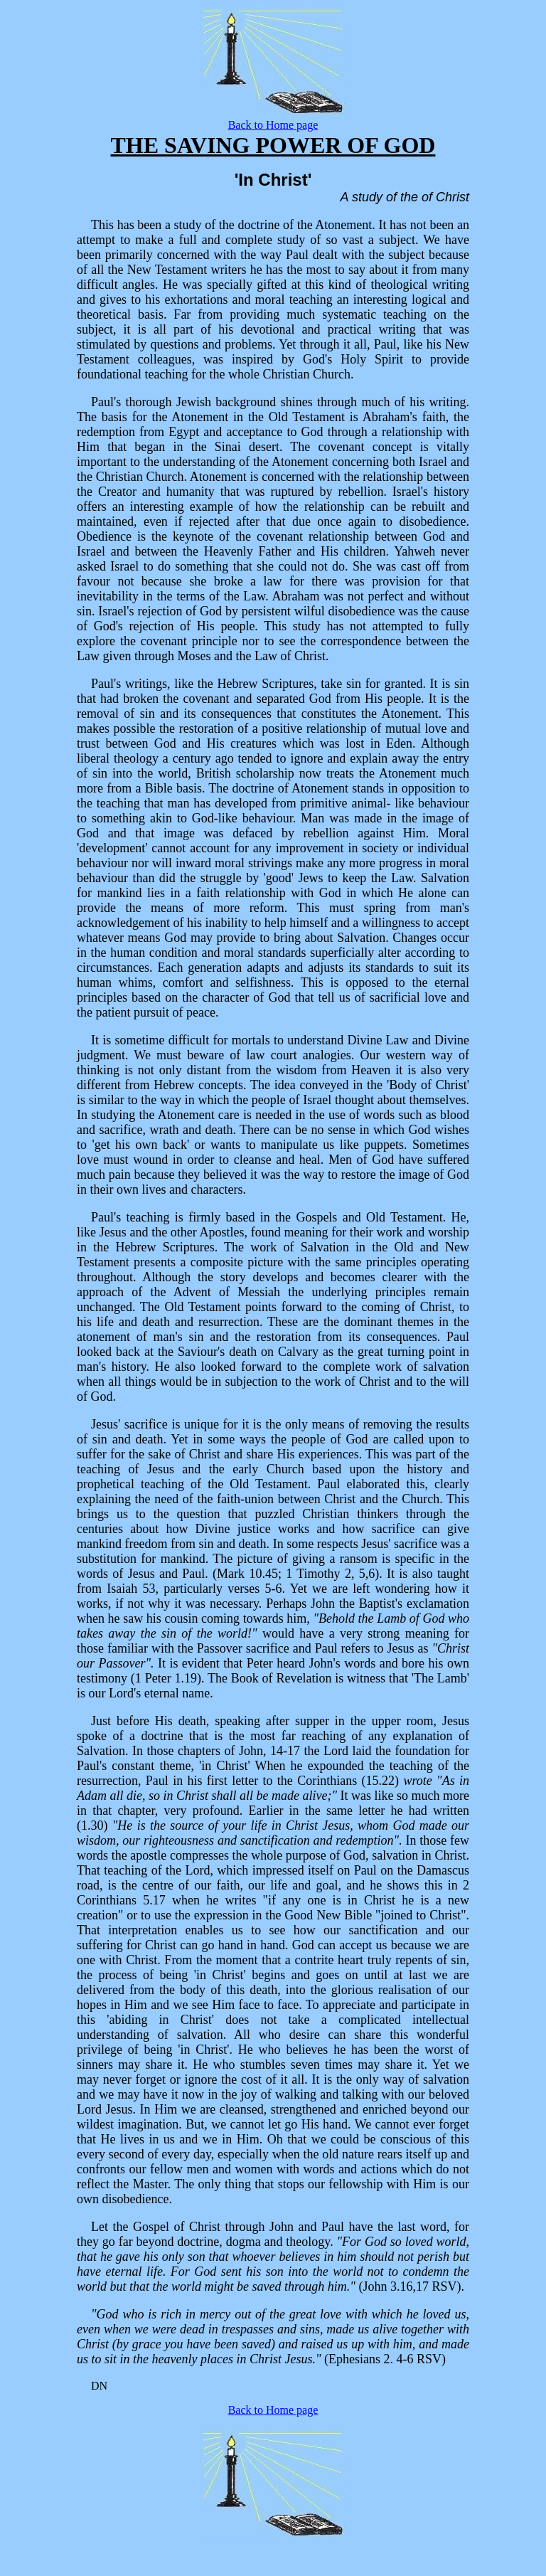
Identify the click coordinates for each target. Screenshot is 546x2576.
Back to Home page (273, 125)
